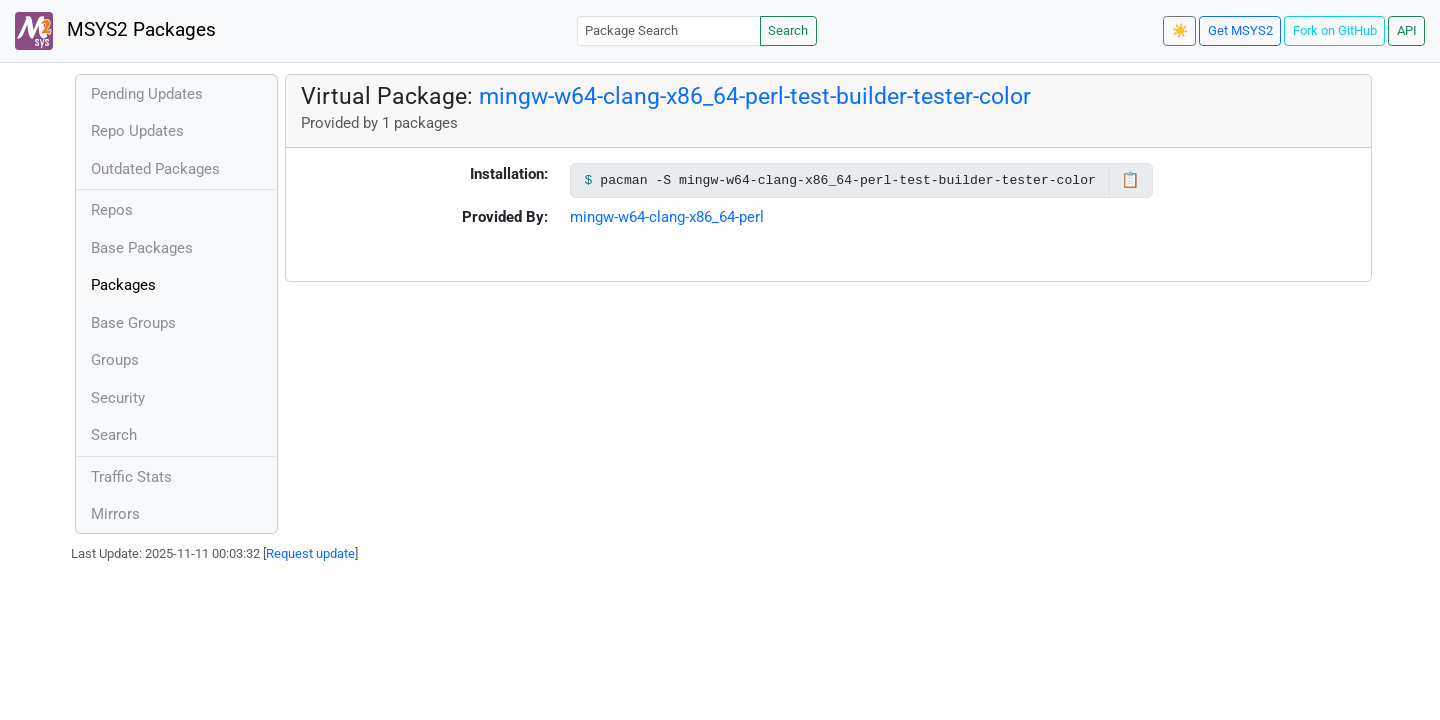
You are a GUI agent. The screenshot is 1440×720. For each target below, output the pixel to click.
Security (118, 398)
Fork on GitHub (1335, 30)
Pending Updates (147, 94)
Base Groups (133, 323)
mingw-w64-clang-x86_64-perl (667, 217)
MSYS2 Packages (115, 31)
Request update (310, 553)
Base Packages (142, 248)
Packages (123, 285)
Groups (115, 360)
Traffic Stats (131, 477)
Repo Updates (137, 131)
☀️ (1180, 30)
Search (788, 30)
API (1407, 30)
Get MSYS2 (1240, 30)
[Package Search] (669, 30)
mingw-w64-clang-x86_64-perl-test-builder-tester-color (755, 96)
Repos (112, 210)
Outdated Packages (155, 169)
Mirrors (115, 514)
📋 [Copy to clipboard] (1130, 180)
